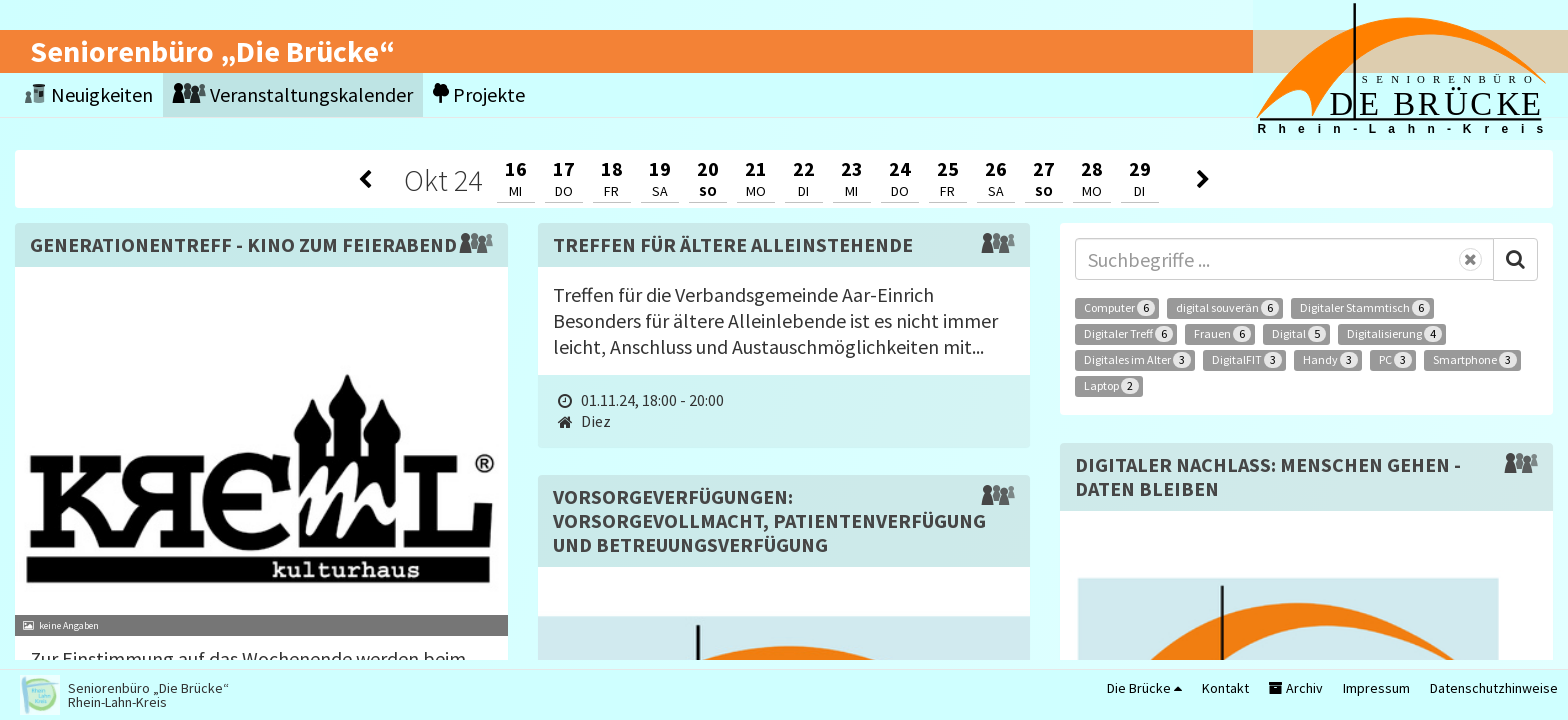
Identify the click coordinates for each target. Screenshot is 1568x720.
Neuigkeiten (89, 94)
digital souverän (1227, 308)
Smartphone (1475, 360)
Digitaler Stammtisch (1365, 308)
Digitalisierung (1394, 334)
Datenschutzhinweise (1494, 688)
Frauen (1222, 334)
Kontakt (1225, 688)
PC (1395, 360)
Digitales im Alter (1137, 360)
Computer (1119, 308)
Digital (1299, 334)
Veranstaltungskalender (293, 94)
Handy (1330, 360)
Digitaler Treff (1128, 334)
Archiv (1296, 688)
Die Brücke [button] (1144, 688)
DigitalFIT (1247, 360)
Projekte (479, 94)
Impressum (1376, 688)
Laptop (1111, 386)
